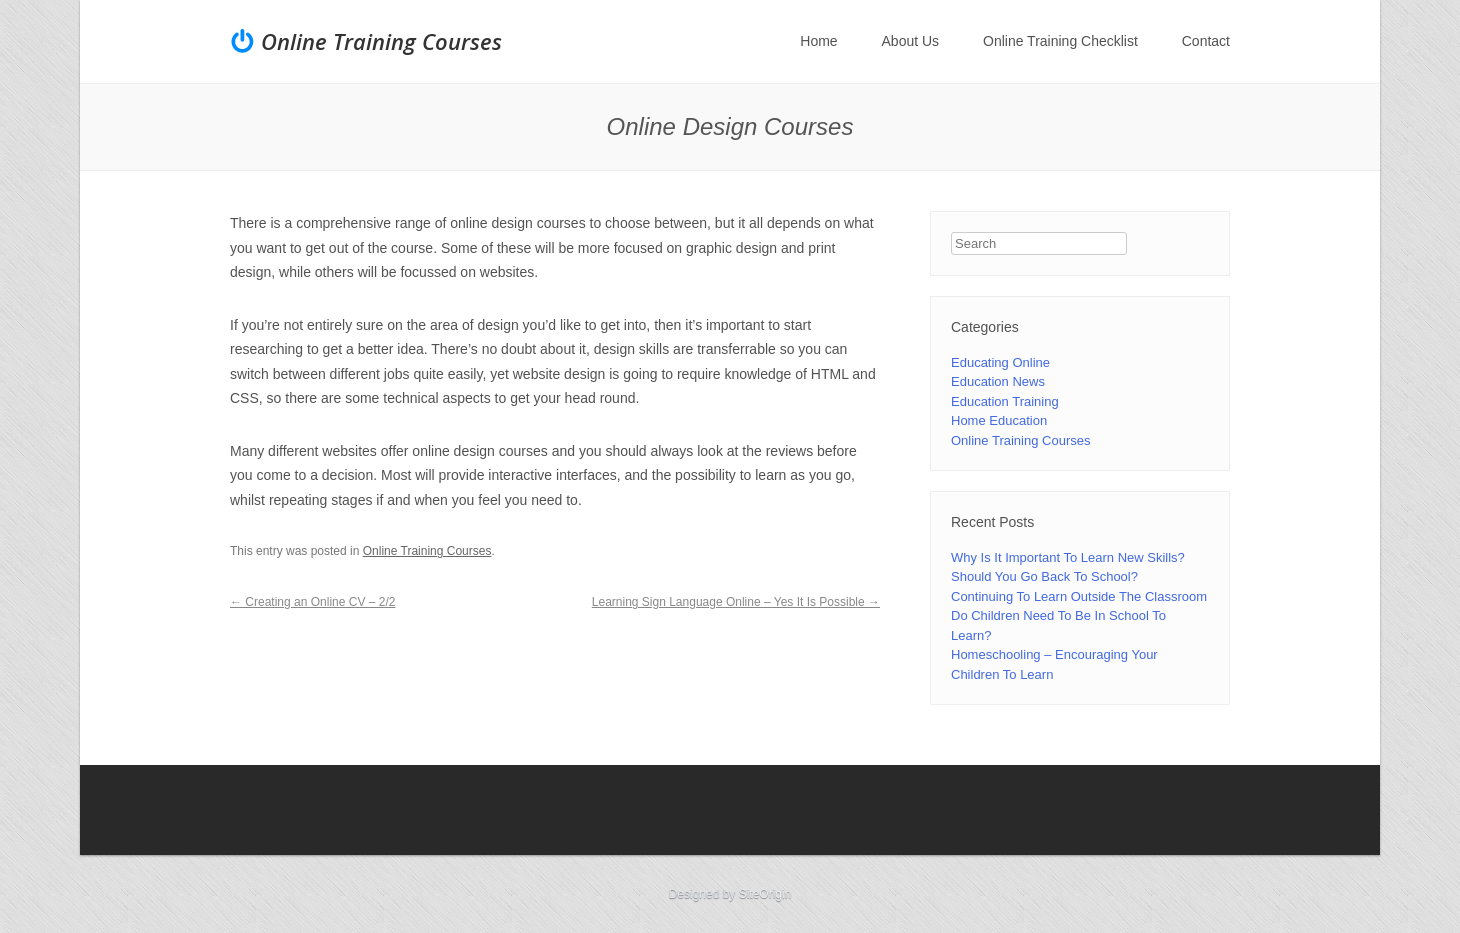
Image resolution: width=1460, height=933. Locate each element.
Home (818, 41)
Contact (1206, 41)
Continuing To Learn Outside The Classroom (1079, 596)
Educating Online (1000, 362)
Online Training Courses (381, 41)
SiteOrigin (765, 894)
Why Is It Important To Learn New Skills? (1068, 557)
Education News (998, 381)
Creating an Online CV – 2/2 (312, 602)
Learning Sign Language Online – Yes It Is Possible (736, 602)
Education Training (1005, 401)
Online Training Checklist (1060, 41)
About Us (911, 41)
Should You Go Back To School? (1044, 576)
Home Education (999, 420)
